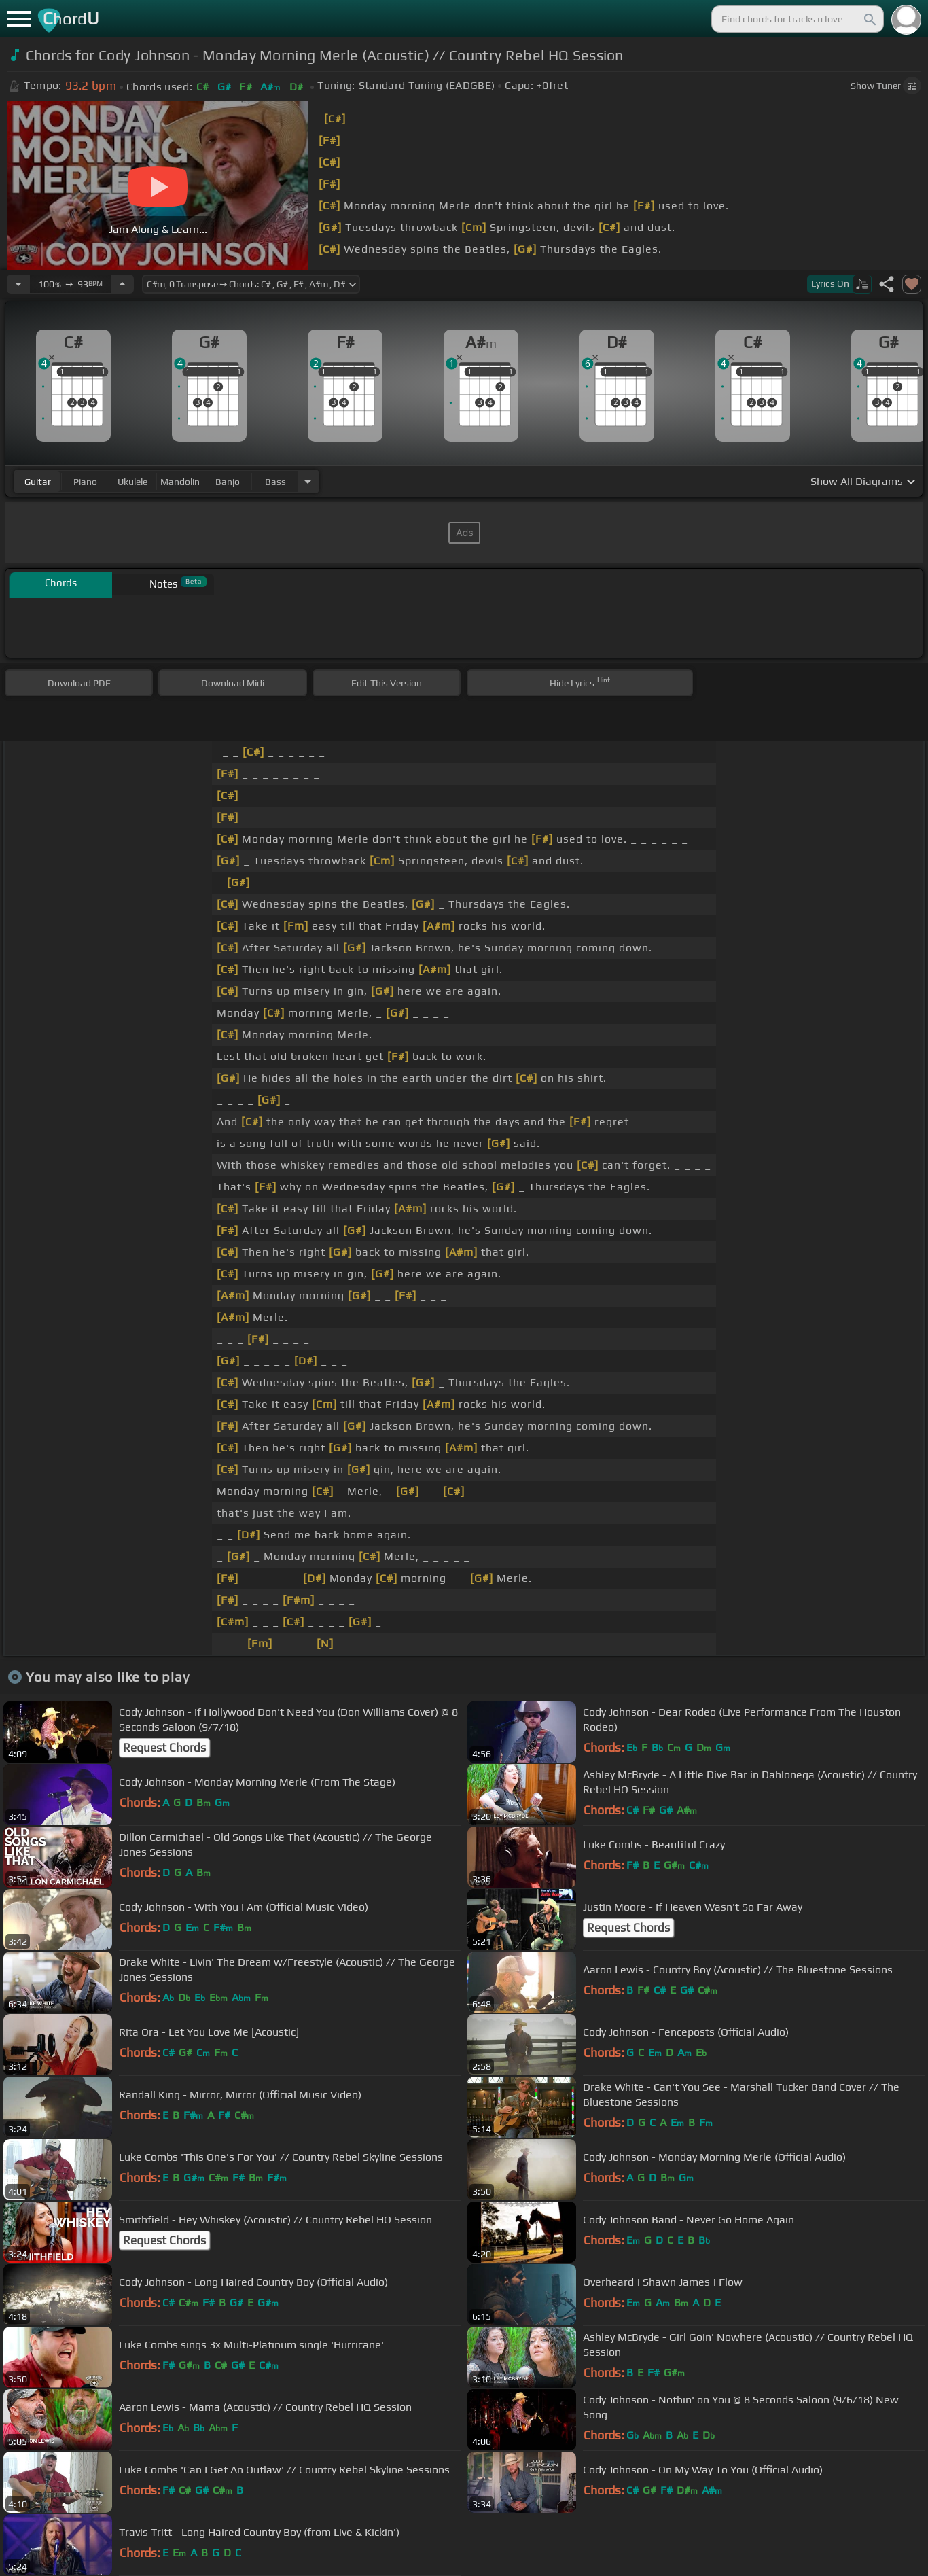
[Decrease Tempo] (18, 284)
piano (85, 481)
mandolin (180, 481)
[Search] (869, 19)
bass (275, 481)
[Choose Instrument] (308, 481)
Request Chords (164, 1747)
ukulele (132, 481)
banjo (227, 481)
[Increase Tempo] (122, 284)
